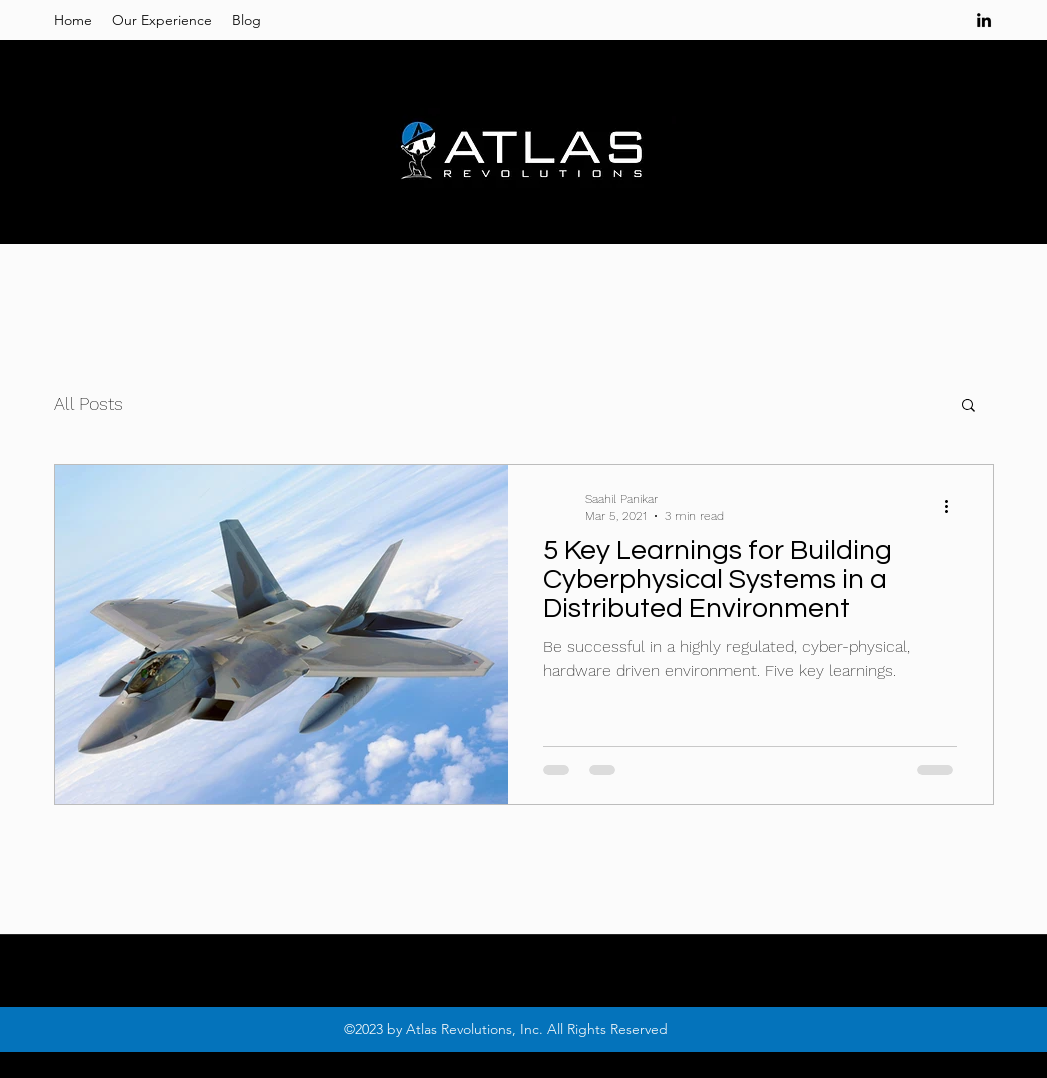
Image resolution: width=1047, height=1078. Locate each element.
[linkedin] (984, 20)
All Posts (88, 403)
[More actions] (954, 506)
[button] (968, 406)
